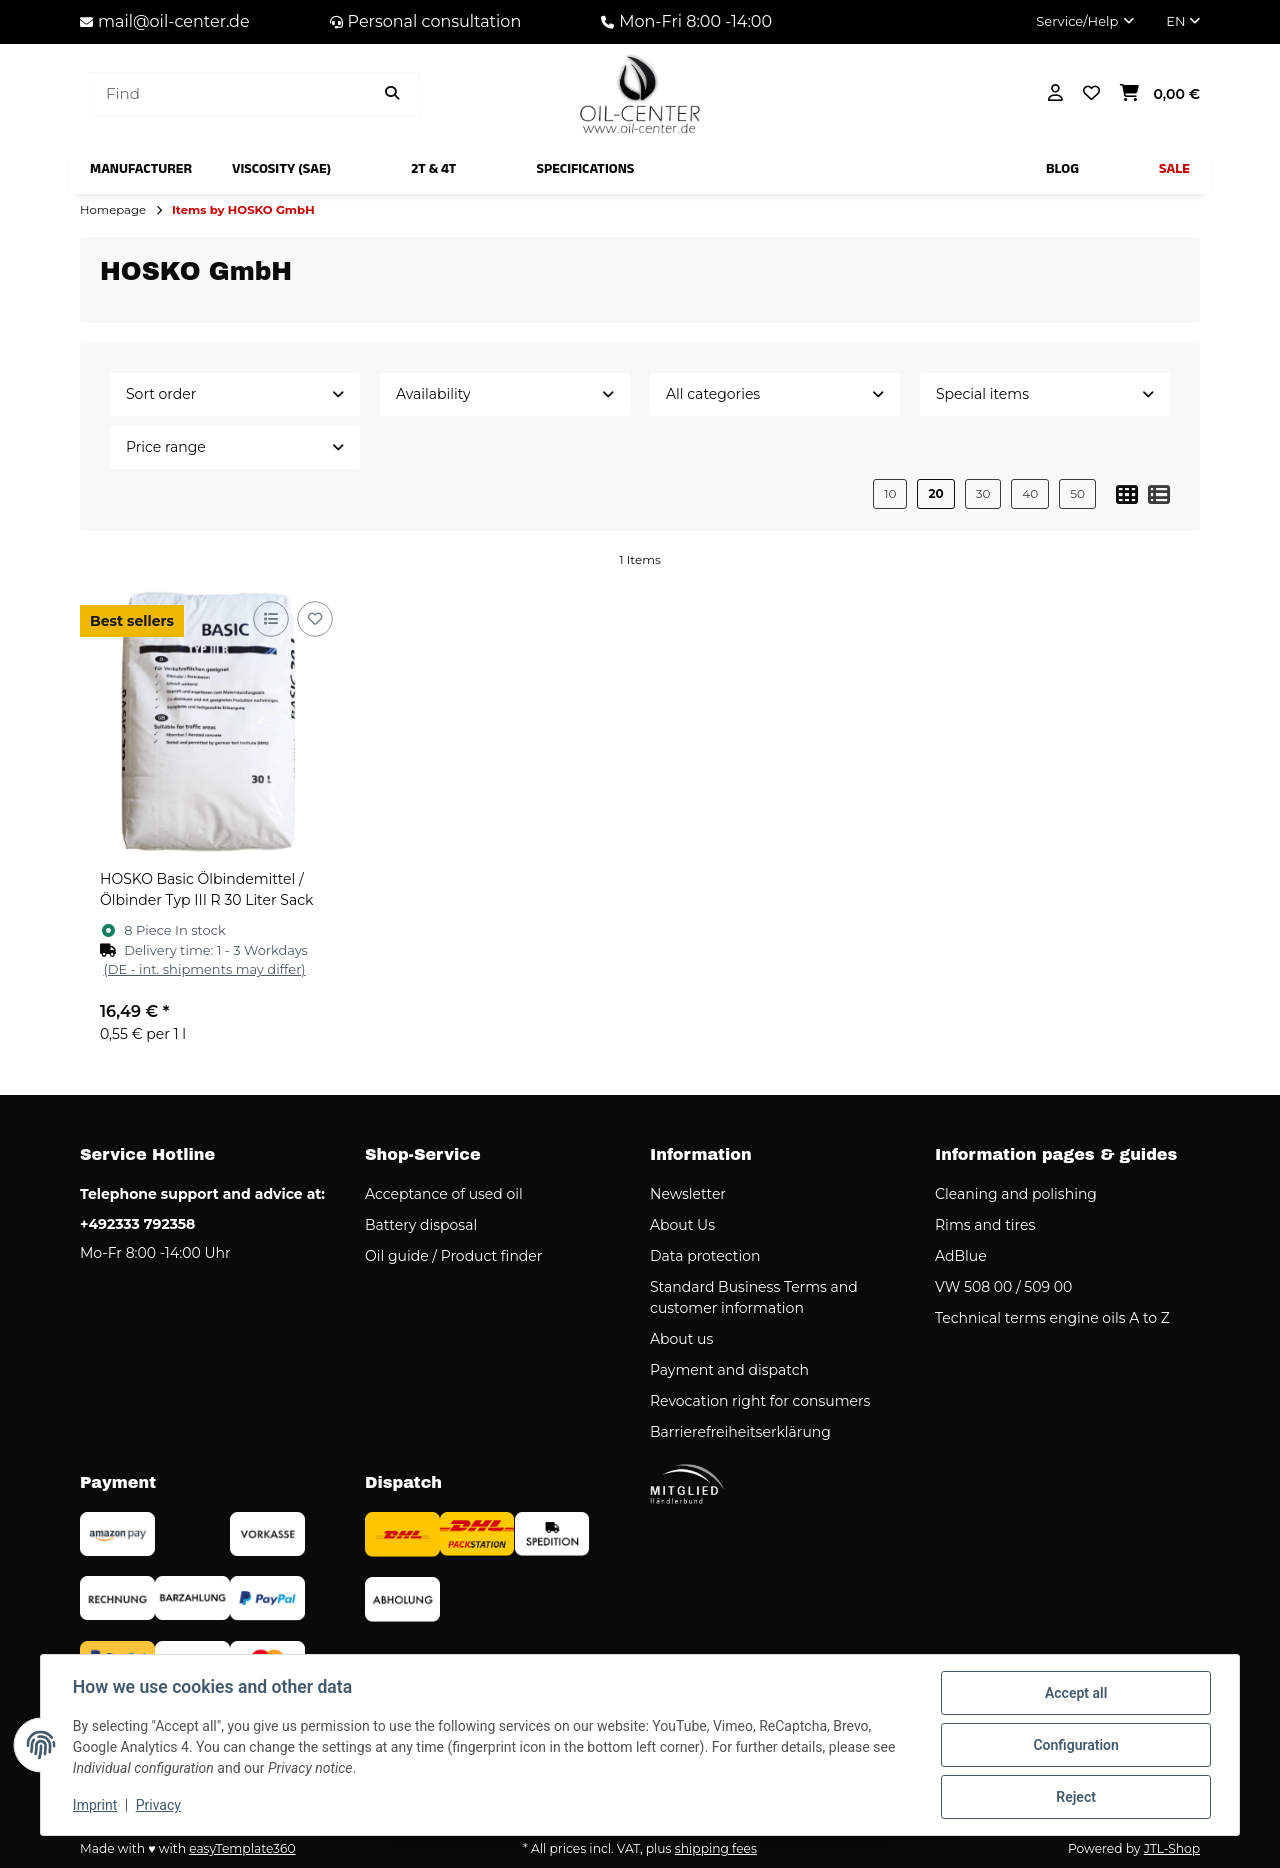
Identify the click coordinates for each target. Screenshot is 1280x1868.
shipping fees (716, 1848)
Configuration (1075, 1745)
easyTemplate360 (242, 1848)
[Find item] (392, 94)
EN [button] (1183, 21)
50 (1077, 493)
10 (890, 493)
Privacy (158, 1806)
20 (935, 493)
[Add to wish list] (314, 619)
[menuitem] (141, 169)
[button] (1085, 22)
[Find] (227, 94)
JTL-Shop (1172, 1848)
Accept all (1076, 1693)
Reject (1076, 1797)
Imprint (95, 1806)
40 (1030, 493)
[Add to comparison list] (270, 619)
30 (983, 493)
